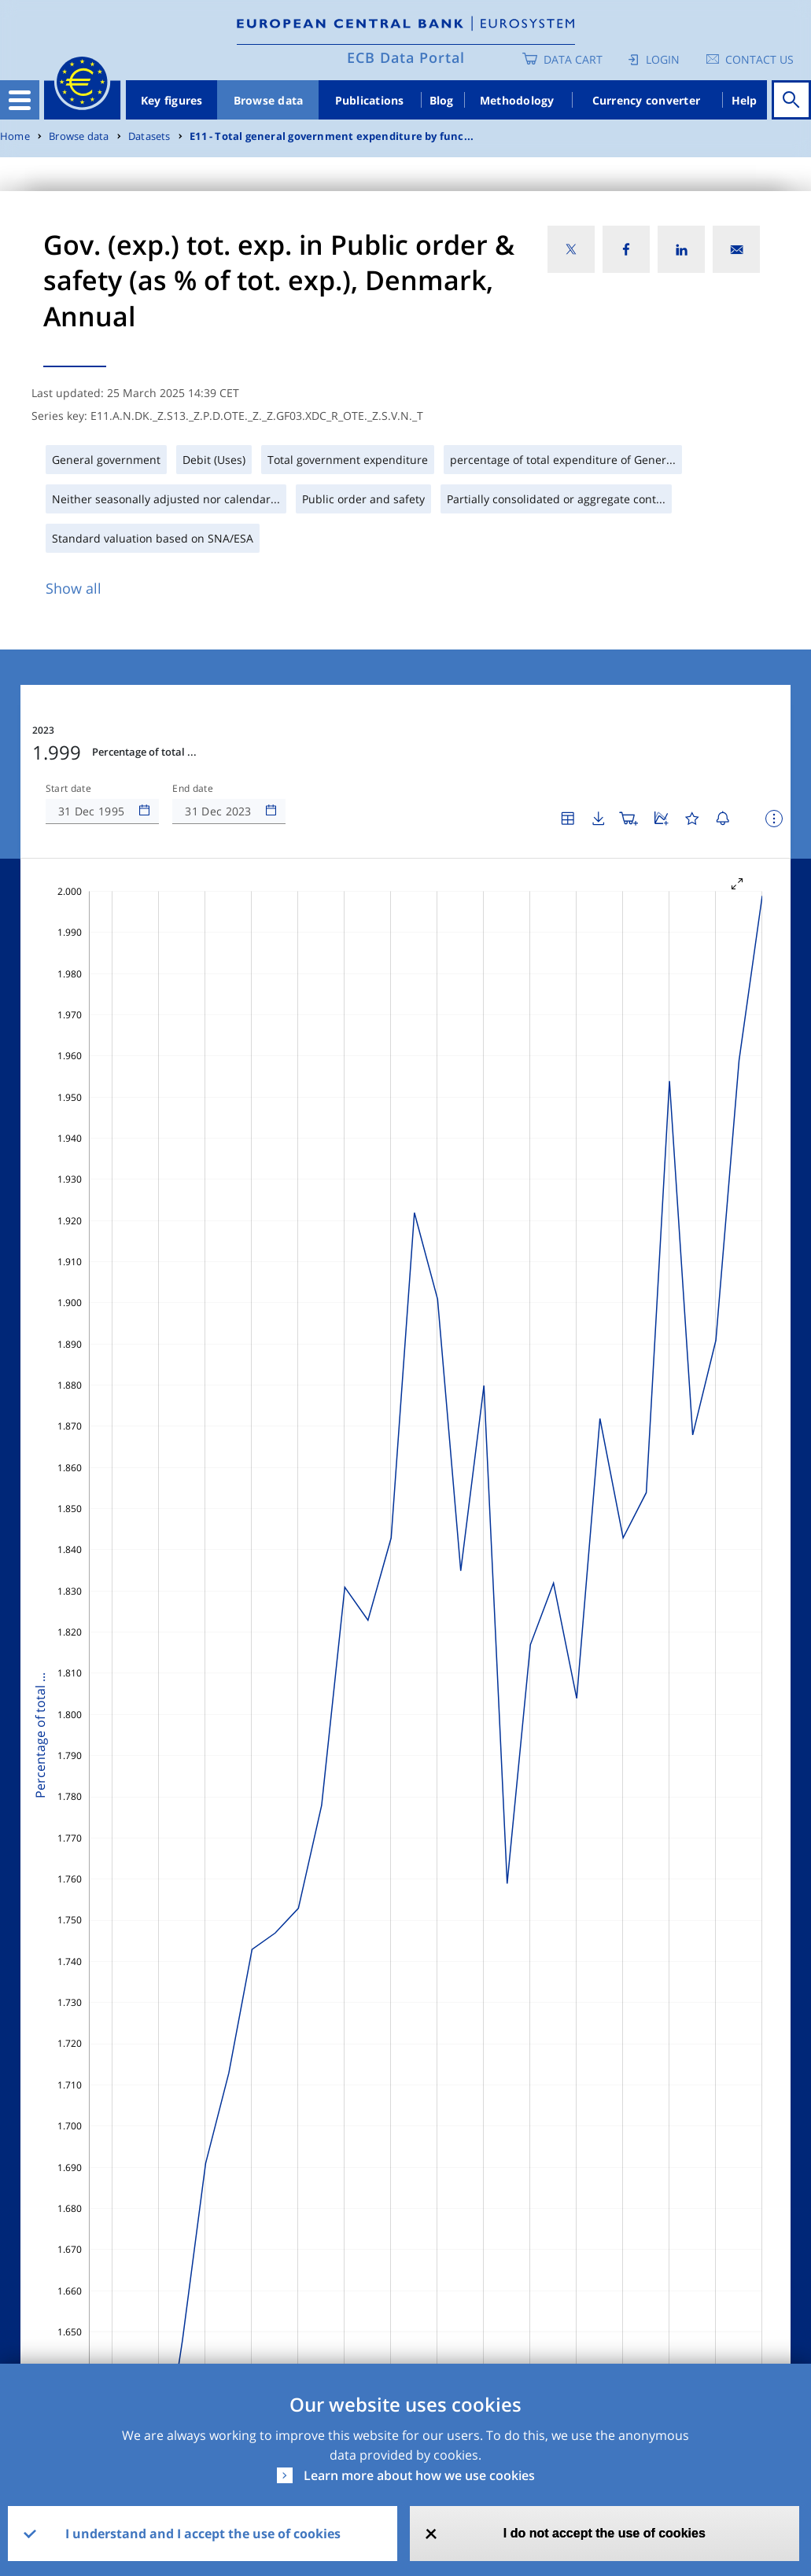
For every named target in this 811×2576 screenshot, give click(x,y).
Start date (68, 788)
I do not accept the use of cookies (604, 2533)
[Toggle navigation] (19, 100)
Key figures (172, 100)
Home (15, 136)
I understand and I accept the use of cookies (203, 2533)
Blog (441, 100)
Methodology (517, 100)
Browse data (269, 100)
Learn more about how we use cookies (419, 2475)
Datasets (149, 136)
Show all (73, 588)
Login (663, 59)
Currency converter (646, 100)
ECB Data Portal (406, 57)
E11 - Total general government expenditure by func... (332, 136)
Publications (369, 100)
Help (745, 100)
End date (192, 788)
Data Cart (573, 59)
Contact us (759, 59)
